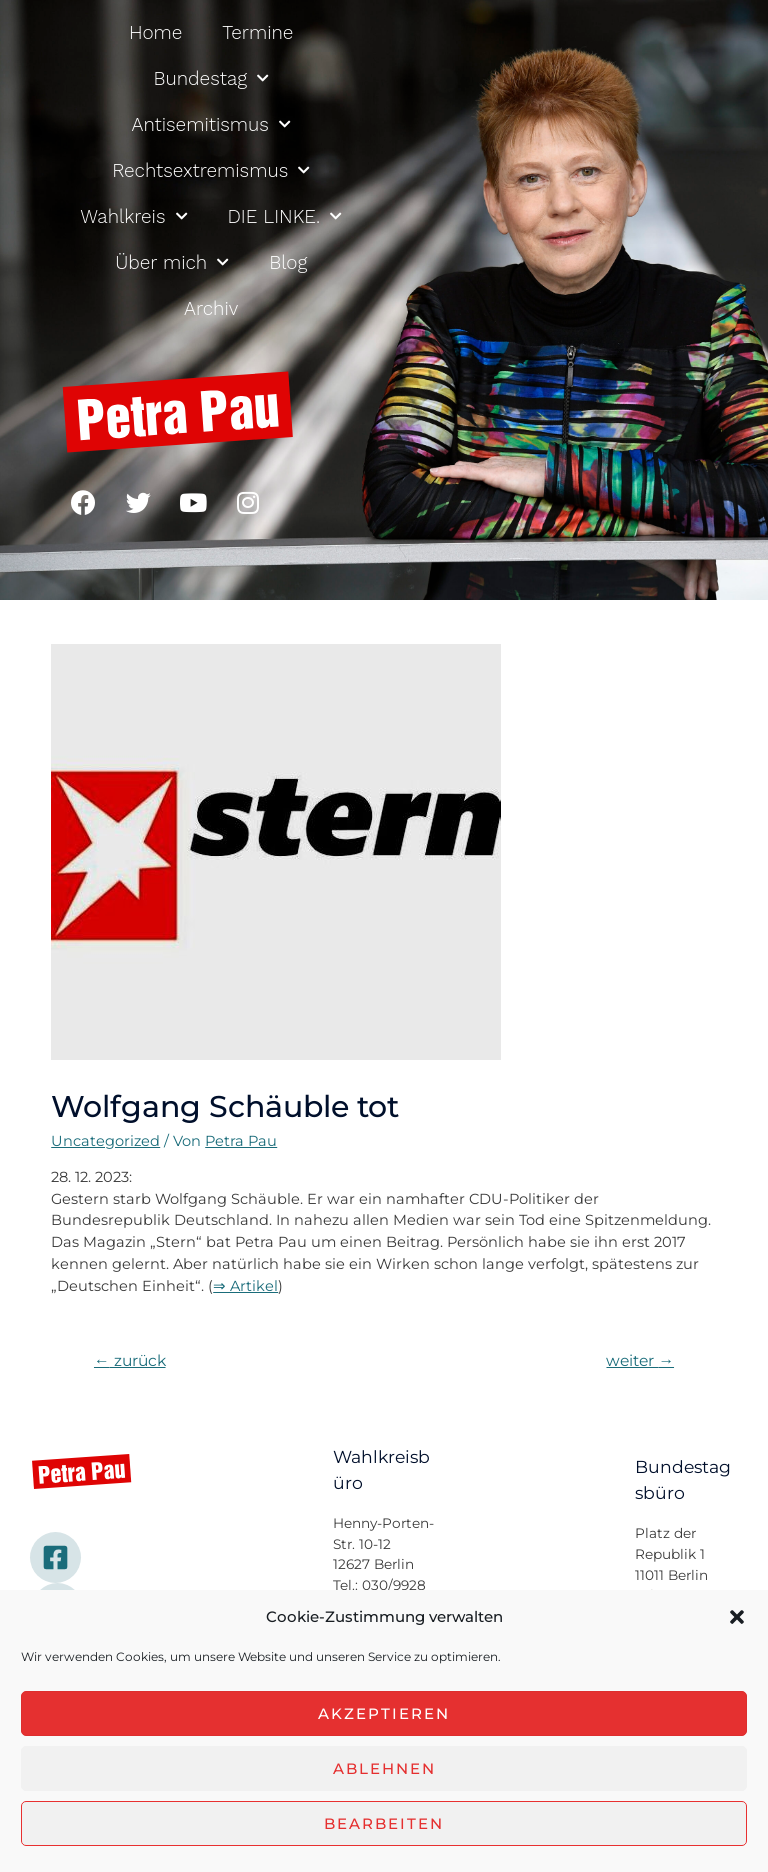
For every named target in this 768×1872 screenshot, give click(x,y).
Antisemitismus (211, 124)
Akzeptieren (384, 1713)
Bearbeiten (384, 1823)
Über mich (172, 262)
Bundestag (211, 78)
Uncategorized (105, 1141)
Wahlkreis (133, 216)
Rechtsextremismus (211, 170)
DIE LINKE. (285, 216)
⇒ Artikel (245, 1286)
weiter (640, 1360)
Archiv (211, 308)
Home (155, 32)
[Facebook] (55, 1557)
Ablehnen (384, 1768)
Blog (288, 262)
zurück (130, 1360)
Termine (257, 32)
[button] (737, 1617)
